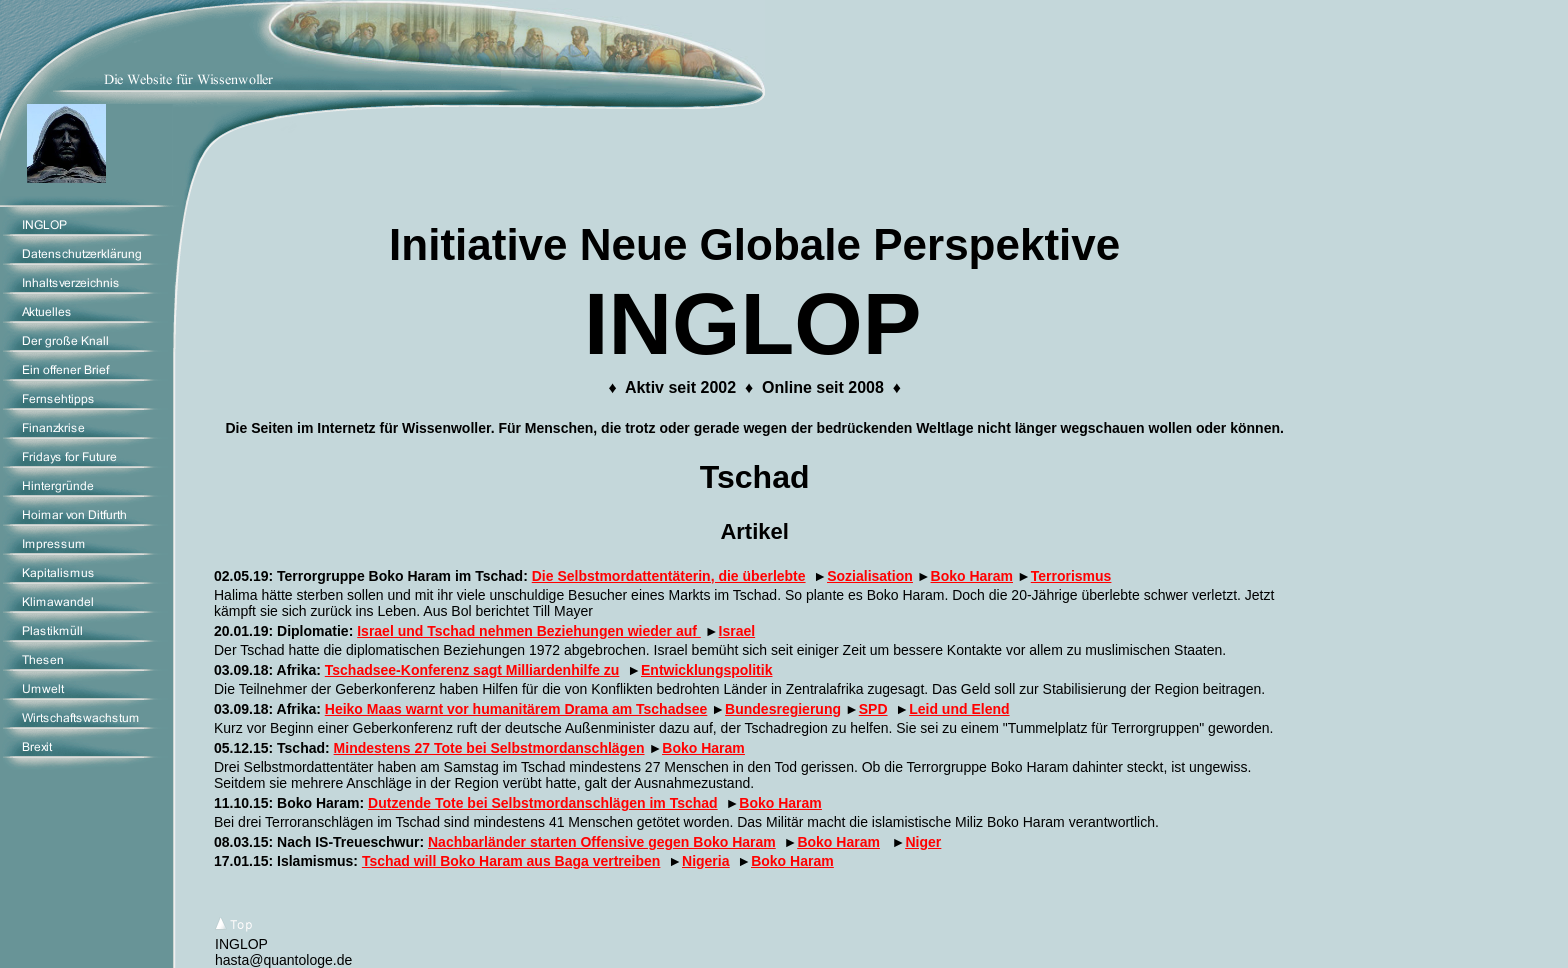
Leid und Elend (959, 709)
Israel (737, 631)
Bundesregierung (783, 709)
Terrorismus (1071, 576)
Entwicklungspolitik (706, 670)
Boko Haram (972, 576)
